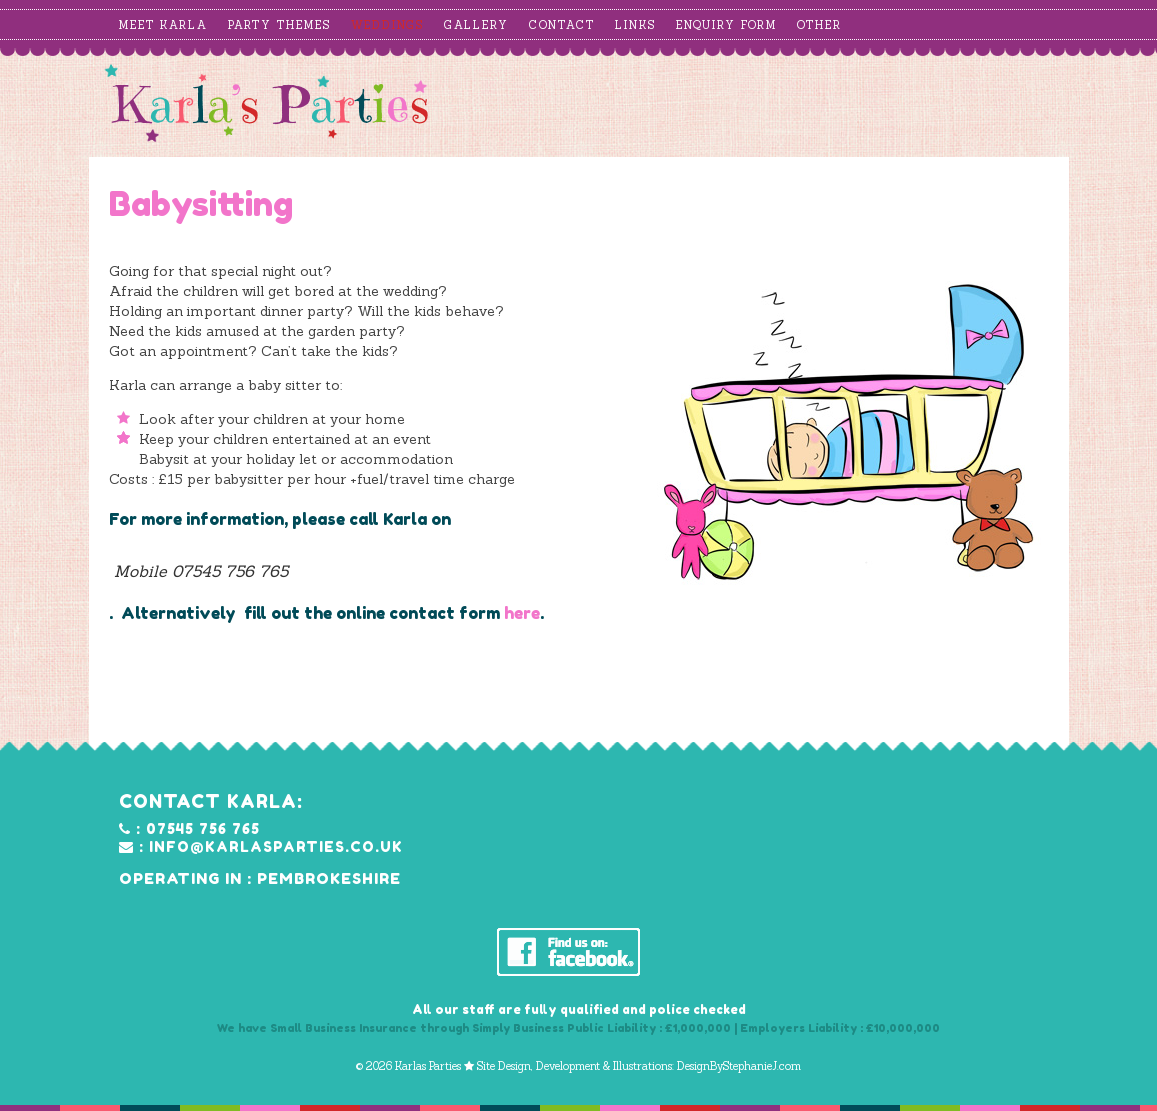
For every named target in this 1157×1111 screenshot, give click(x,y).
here (522, 613)
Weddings (387, 25)
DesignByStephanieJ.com (739, 1066)
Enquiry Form (726, 25)
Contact (562, 25)
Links (635, 25)
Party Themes (279, 25)
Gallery (476, 25)
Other (819, 25)
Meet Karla (163, 25)
